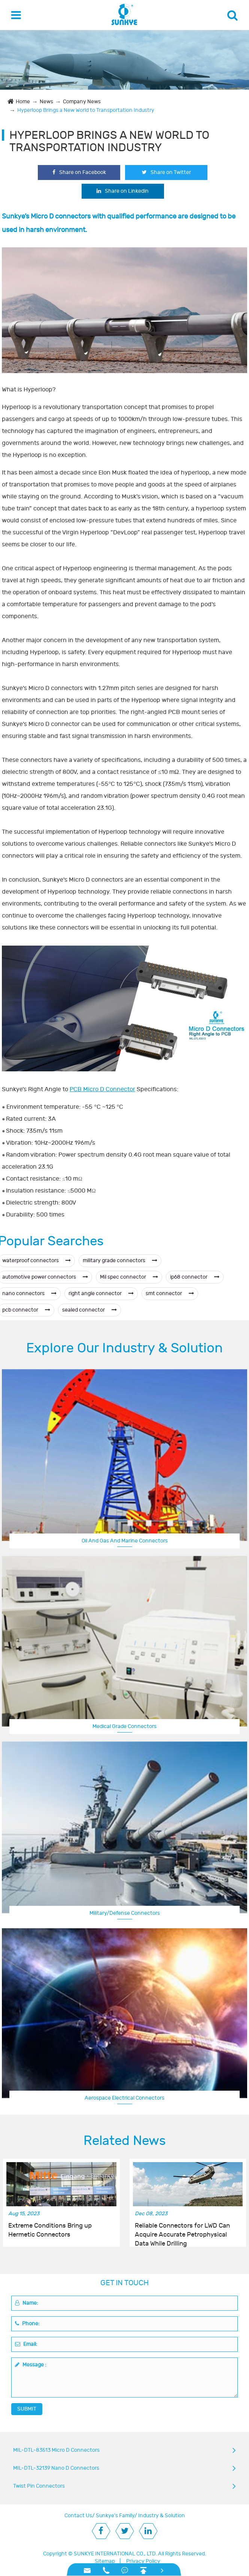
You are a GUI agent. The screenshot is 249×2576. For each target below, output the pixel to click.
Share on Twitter (166, 172)
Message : (30, 2365)
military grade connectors (120, 1260)
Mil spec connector (129, 1277)
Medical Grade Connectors (124, 1726)
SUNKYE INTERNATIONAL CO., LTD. (115, 2554)
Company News (82, 101)
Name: (26, 2303)
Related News (124, 2140)
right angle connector (101, 1293)
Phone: (27, 2323)
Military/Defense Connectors (124, 1913)
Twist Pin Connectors (39, 2486)
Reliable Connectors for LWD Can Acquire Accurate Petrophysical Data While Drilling (182, 2230)
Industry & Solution (161, 2515)
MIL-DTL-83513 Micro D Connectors (56, 2450)
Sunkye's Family (115, 2515)
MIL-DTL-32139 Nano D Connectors (56, 2468)
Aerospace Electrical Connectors (124, 2098)
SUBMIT (26, 2409)
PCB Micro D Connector (102, 1089)
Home (23, 101)
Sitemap (105, 2561)
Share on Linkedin (123, 191)
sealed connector (89, 1310)
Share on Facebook (79, 172)
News (46, 101)
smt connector (170, 1293)
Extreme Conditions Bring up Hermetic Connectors (50, 2230)
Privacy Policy (143, 2561)
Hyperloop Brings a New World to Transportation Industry (85, 110)
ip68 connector (194, 1277)
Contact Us (78, 2515)
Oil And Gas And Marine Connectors (125, 1541)
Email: (26, 2344)
